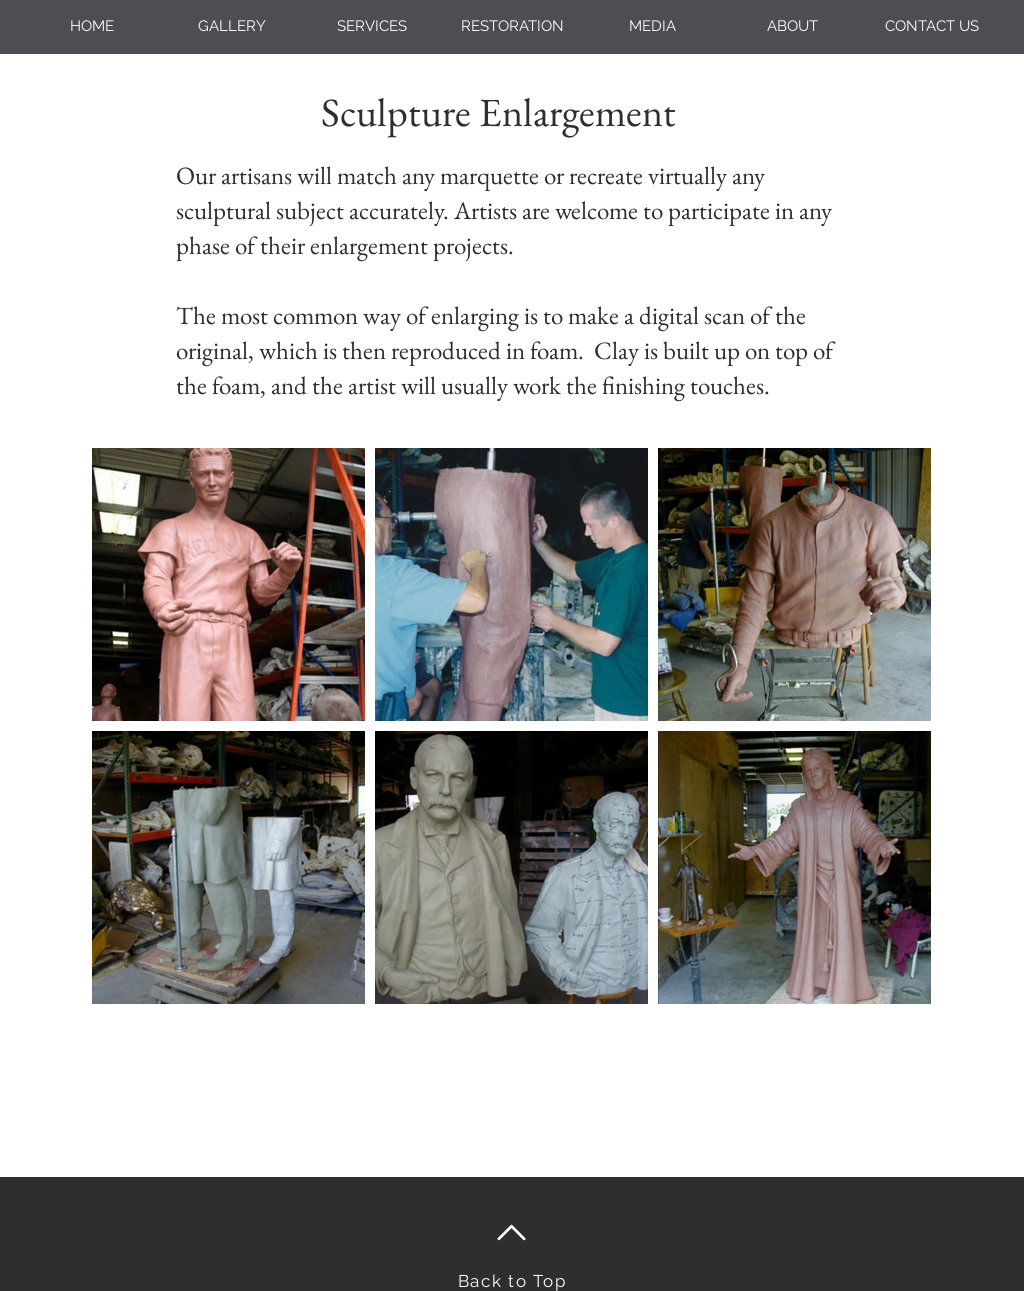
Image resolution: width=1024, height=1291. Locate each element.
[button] (372, 26)
